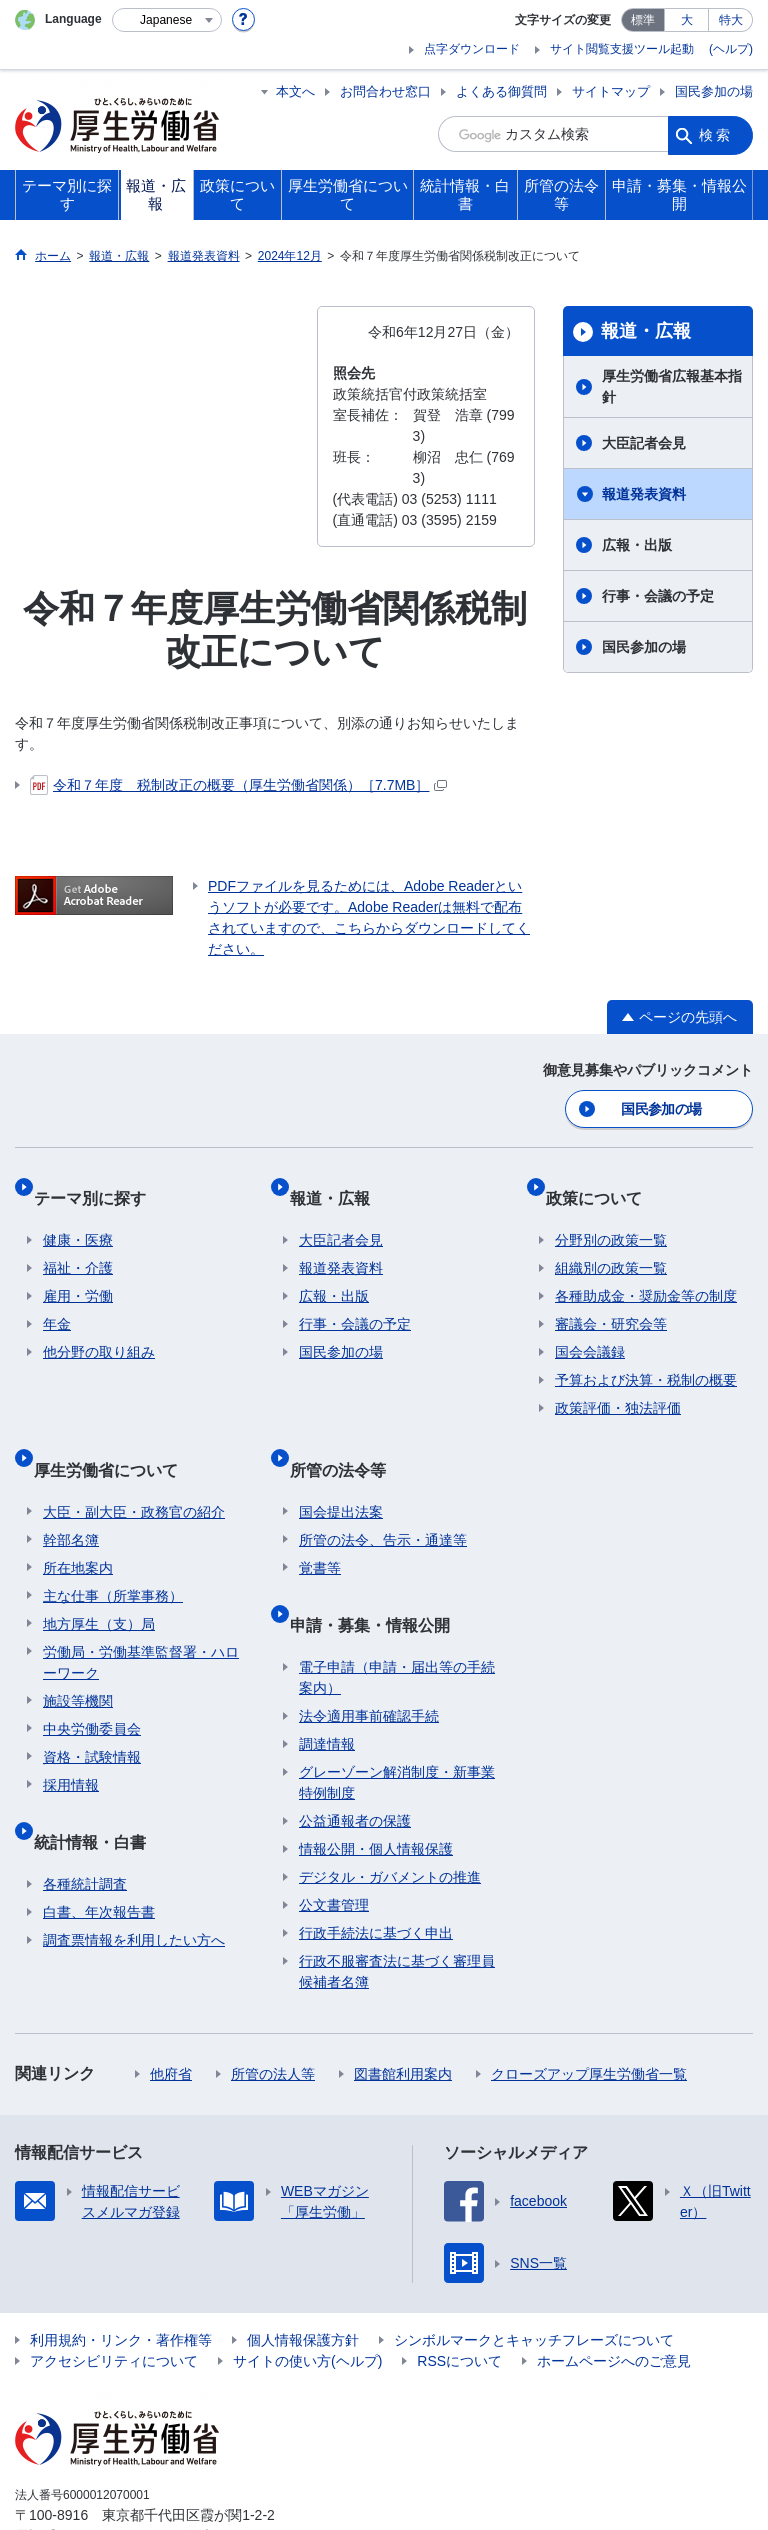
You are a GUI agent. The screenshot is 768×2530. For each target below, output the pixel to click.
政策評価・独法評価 (618, 1385)
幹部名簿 (71, 1497)
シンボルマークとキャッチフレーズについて (534, 2278)
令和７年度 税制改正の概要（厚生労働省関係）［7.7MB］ (238, 785)
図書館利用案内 (403, 2012)
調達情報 (327, 1682)
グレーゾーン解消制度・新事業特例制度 (397, 1720)
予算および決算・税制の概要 (646, 1357)
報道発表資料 (644, 494)
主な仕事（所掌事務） (113, 1553)
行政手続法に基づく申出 (376, 1871)
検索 (716, 134)
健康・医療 (78, 1217)
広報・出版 (637, 545)
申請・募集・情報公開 (379, 1571)
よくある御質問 (501, 91)
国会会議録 (590, 1329)
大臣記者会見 (644, 443)
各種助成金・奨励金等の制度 (646, 1273)
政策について (603, 1183)
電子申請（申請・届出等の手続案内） (397, 1615)
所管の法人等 (273, 2012)
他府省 (171, 2012)
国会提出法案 (341, 1469)
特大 (731, 20)
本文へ (295, 91)
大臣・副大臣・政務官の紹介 (134, 1469)
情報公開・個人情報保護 (376, 1787)
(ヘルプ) (731, 49)
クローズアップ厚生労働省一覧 (589, 2012)
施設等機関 (78, 1658)
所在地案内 (78, 1525)
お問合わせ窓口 (385, 91)
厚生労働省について (115, 1435)
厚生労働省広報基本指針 (672, 386)
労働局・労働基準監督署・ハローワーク (141, 1619)
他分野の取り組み (99, 1329)
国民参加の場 (714, 91)
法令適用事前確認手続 (369, 1654)
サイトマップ (611, 91)
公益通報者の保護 (355, 1759)
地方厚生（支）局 (99, 1581)
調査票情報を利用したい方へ (134, 1878)
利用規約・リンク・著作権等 (121, 2278)
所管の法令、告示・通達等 (383, 1497)
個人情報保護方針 (303, 2278)
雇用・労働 (78, 1273)
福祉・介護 (78, 1245)
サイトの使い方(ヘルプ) (307, 2299)
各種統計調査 (85, 1822)
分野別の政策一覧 (611, 1217)
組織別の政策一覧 (611, 1245)
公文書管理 (334, 1843)
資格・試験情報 (92, 1714)
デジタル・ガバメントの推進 (390, 1815)
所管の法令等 (347, 1435)
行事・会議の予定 (658, 596)
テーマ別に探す (99, 1183)
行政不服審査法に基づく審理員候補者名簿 (397, 1909)
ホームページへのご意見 (614, 2299)
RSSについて (459, 2299)
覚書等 (320, 1525)
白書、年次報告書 (99, 1850)
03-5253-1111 (128, 2474)
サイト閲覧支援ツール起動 (622, 49)
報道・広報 (646, 331)
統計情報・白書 (99, 1788)
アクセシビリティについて (114, 2299)
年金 (57, 1301)
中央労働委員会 (92, 1686)
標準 (643, 20)
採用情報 (71, 1742)
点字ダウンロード (472, 49)
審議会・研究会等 (611, 1301)
